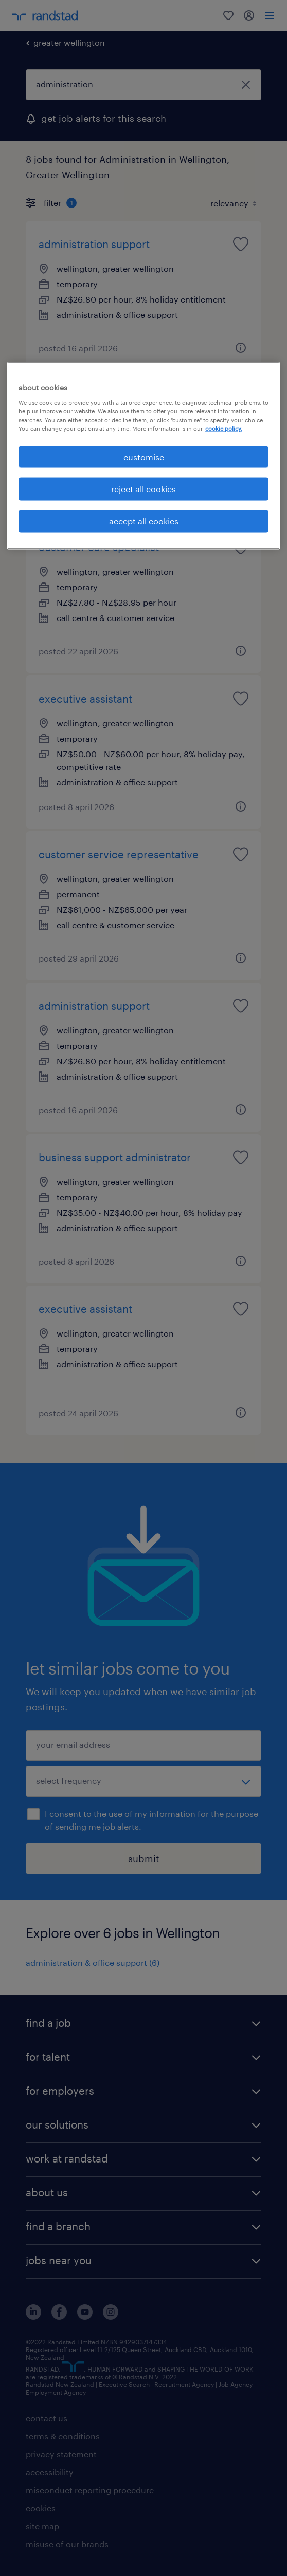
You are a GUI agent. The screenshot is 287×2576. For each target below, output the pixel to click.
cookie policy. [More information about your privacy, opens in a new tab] (223, 428)
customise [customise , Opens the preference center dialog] (143, 457)
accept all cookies (143, 520)
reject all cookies (143, 489)
